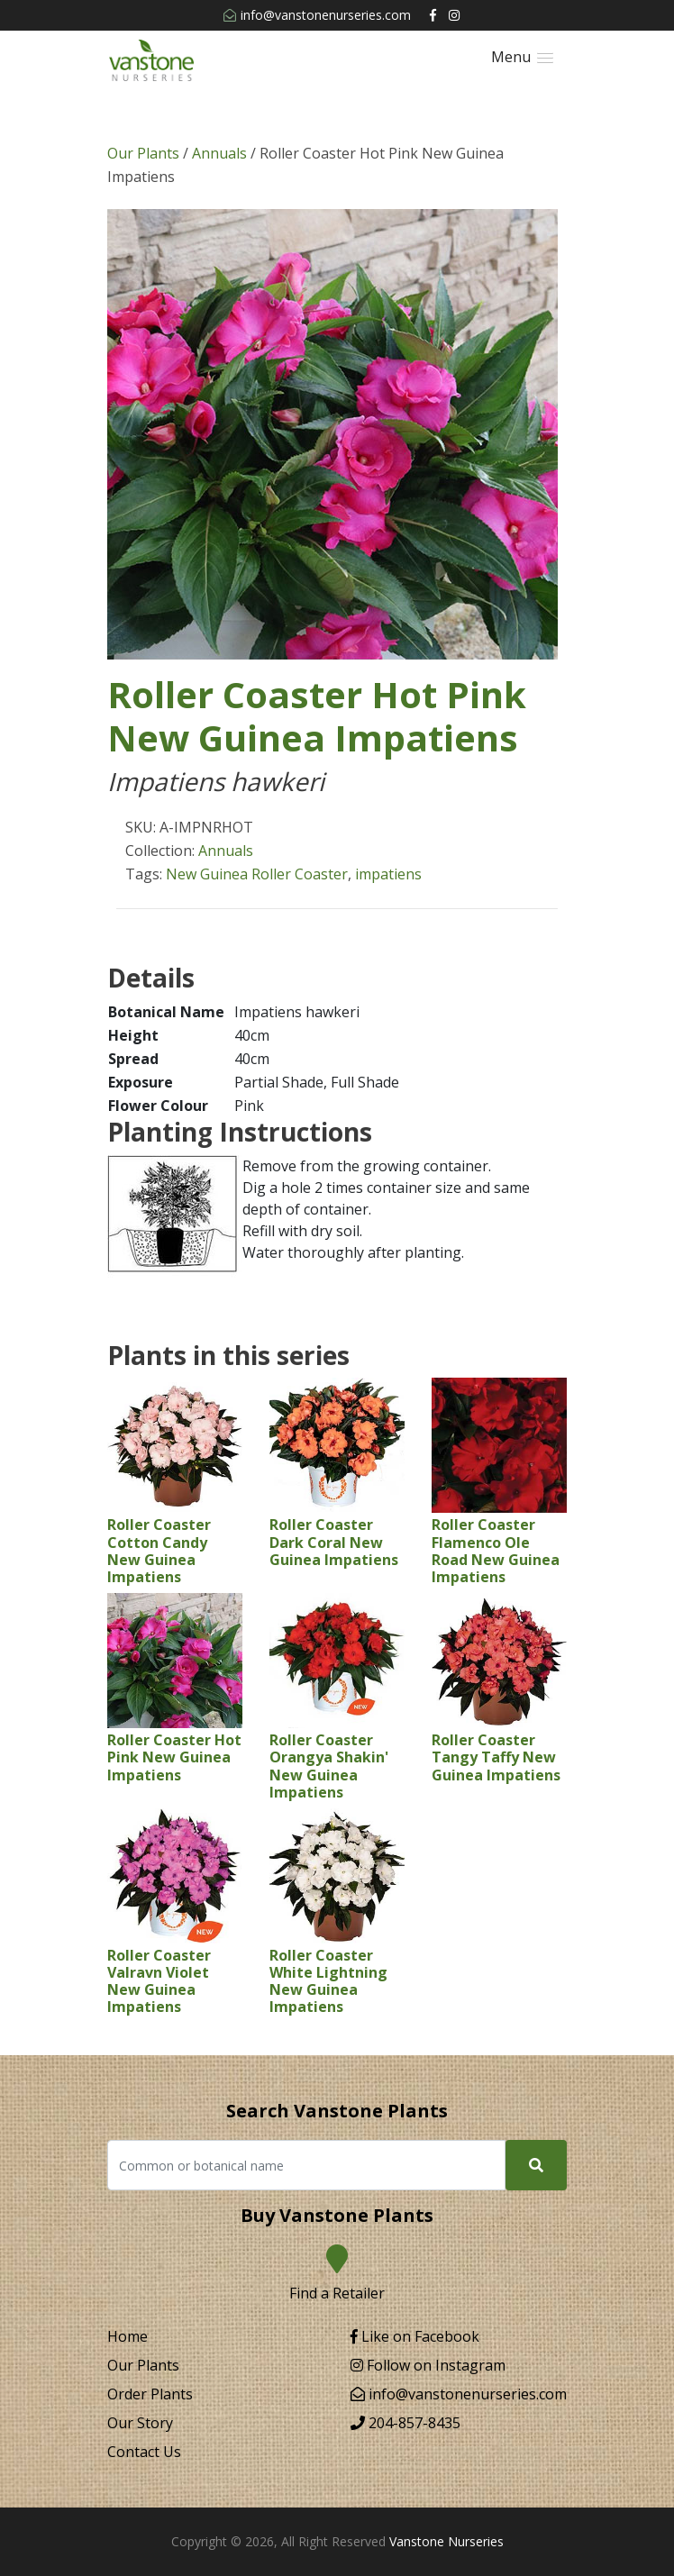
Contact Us (144, 2452)
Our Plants (143, 153)
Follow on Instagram (428, 2365)
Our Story (140, 2423)
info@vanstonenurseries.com (317, 14)
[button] (522, 57)
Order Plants (150, 2394)
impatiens (388, 874)
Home (127, 2336)
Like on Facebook (415, 2336)
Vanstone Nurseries (446, 2541)
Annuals (219, 153)
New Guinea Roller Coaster (257, 874)
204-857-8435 (405, 2423)
